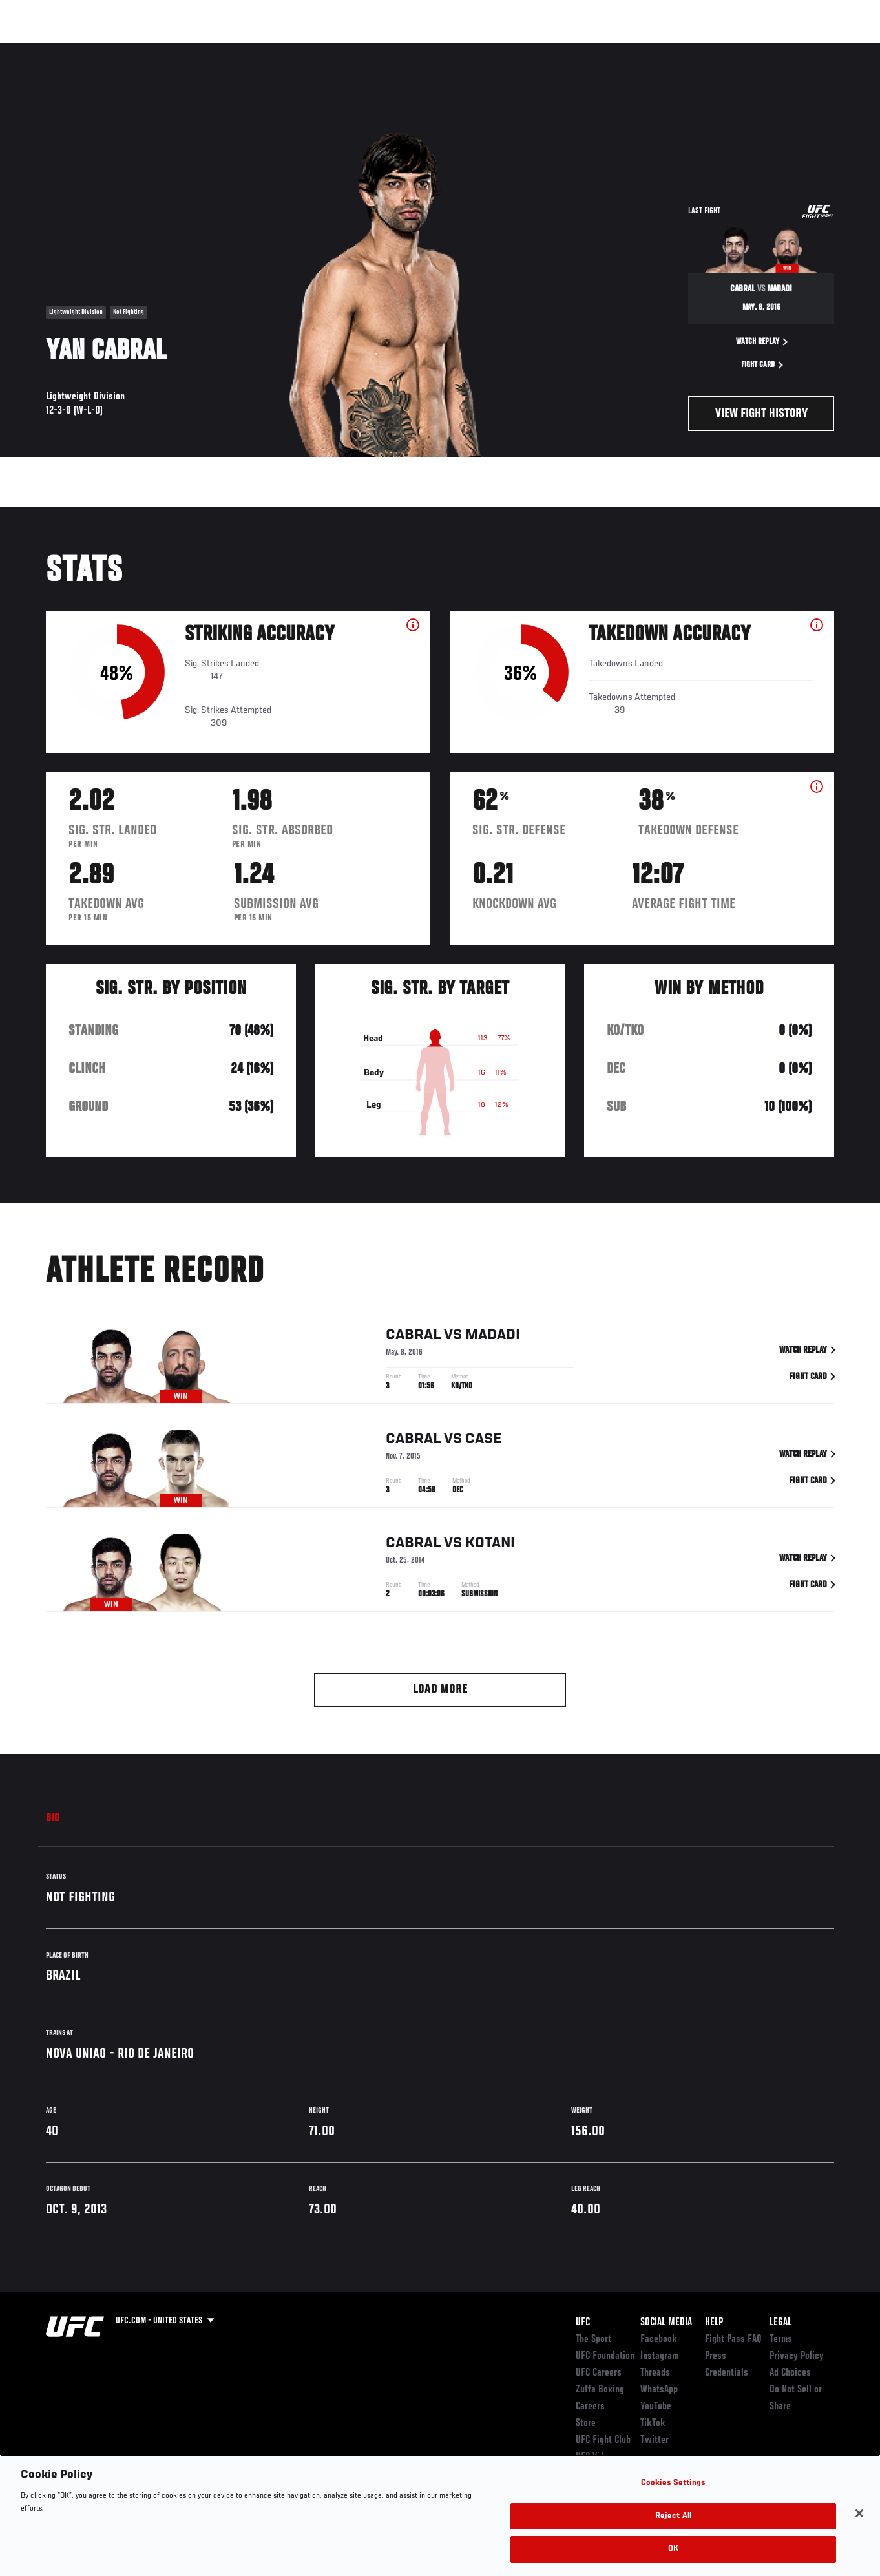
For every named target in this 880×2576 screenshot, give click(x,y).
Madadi (492, 1337)
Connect (631, 49)
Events (35, 49)
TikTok (652, 2423)
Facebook (658, 2339)
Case (483, 1441)
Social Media (666, 2322)
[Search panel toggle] (838, 49)
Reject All (673, 2516)
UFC (583, 2322)
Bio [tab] (53, 1818)
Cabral (413, 1337)
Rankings (90, 49)
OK (673, 2549)
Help (714, 2322)
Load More (440, 1689)
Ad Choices (790, 2373)
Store (586, 2423)
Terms (781, 2339)
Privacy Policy (797, 2356)
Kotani (490, 1545)
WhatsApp (659, 2390)
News (198, 49)
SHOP (802, 49)
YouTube (655, 2406)
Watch (683, 49)
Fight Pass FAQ (733, 2339)
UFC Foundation (605, 2356)
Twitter (654, 2440)
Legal (780, 2322)
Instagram (659, 2356)
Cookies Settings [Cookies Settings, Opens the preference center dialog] (673, 2483)
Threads (655, 2373)
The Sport (593, 2339)
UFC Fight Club (603, 2440)
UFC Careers (599, 2373)
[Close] (859, 2513)
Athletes (147, 49)
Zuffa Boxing (745, 49)
